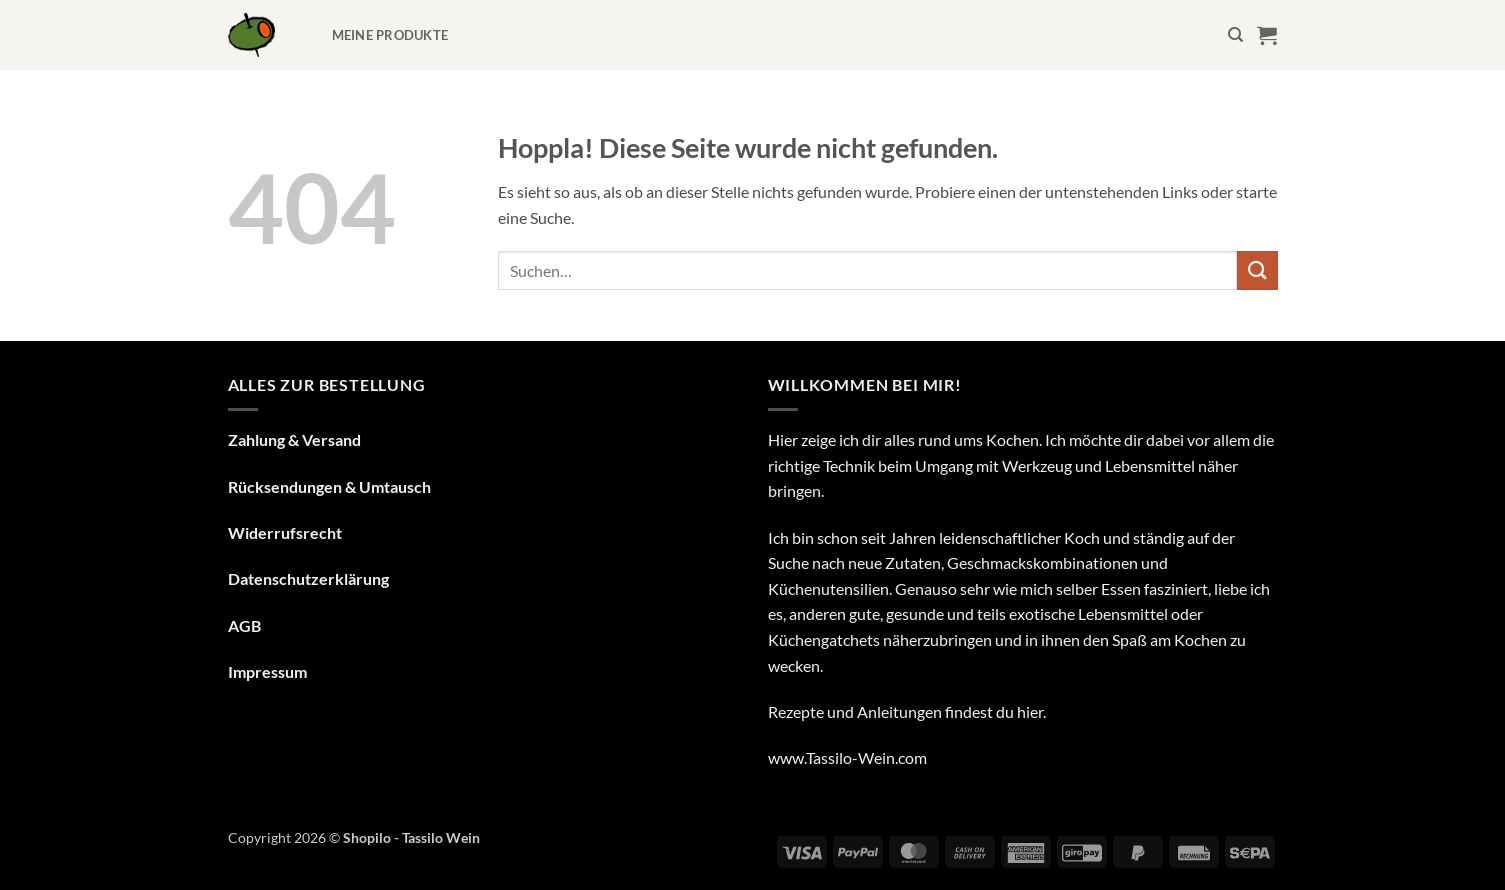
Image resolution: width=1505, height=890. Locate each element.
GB (250, 625)
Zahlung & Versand (294, 439)
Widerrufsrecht (285, 532)
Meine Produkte (390, 35)
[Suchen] (1235, 35)
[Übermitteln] (1257, 270)
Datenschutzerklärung (308, 578)
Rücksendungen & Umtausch (329, 486)
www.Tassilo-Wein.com (847, 757)
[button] (1267, 35)
